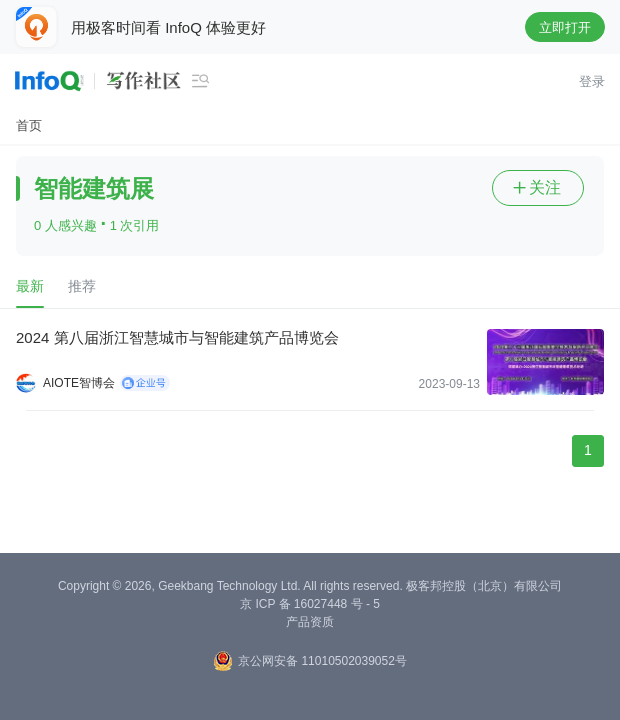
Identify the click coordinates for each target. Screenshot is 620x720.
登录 (592, 81)
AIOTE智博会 (79, 383)
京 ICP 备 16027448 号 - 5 (310, 604)
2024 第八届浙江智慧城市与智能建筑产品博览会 (177, 337)
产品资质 (310, 622)
